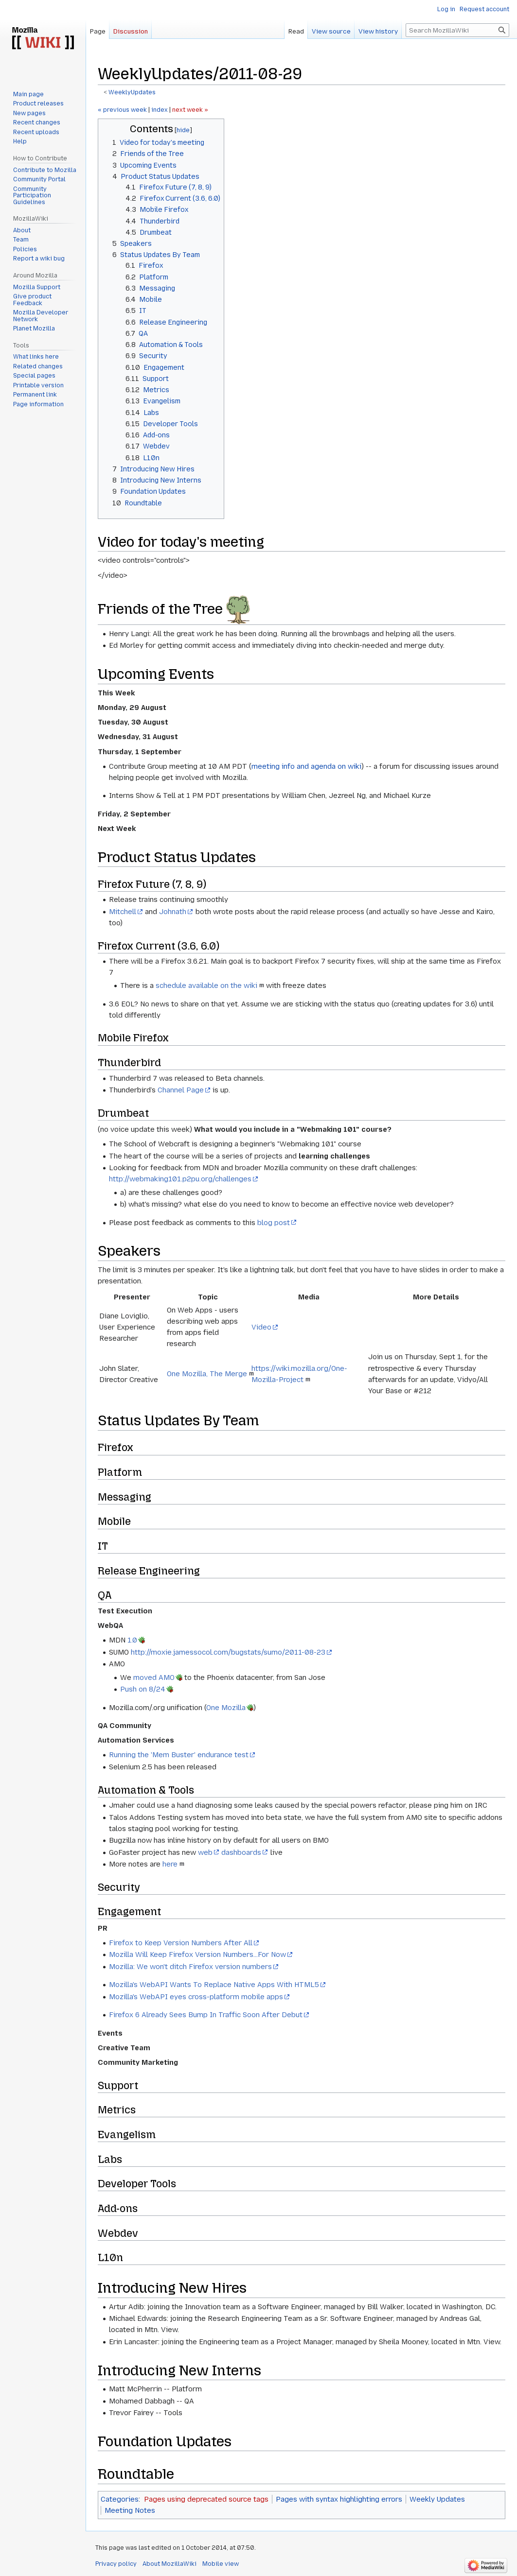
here (170, 1864)
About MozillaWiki (169, 2563)
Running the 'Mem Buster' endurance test (179, 1754)
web (205, 1852)
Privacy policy (116, 2563)
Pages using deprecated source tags (206, 2499)
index (159, 109)
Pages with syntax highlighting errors (339, 2499)
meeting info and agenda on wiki (306, 766)
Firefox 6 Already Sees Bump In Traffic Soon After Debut (206, 2014)
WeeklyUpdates (132, 92)
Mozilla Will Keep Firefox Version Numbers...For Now (197, 1954)
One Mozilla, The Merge (207, 1373)
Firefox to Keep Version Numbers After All (180, 1942)
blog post (273, 1222)
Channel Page (181, 1090)
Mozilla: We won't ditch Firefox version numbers (190, 1966)
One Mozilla (226, 1707)
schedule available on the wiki (206, 985)
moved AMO (154, 1677)
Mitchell (122, 911)
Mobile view (220, 2563)
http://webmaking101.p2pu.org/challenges (180, 1179)
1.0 (132, 1640)
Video (261, 1327)
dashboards (241, 1852)
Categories (120, 2499)
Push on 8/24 (142, 1689)
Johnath (172, 911)
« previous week (122, 109)
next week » (190, 109)
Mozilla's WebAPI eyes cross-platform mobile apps (196, 1996)
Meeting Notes (130, 2510)
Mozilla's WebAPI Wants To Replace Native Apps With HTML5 (214, 1984)
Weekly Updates (437, 2499)
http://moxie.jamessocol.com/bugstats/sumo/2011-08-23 (228, 1652)
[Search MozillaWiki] (457, 30)
